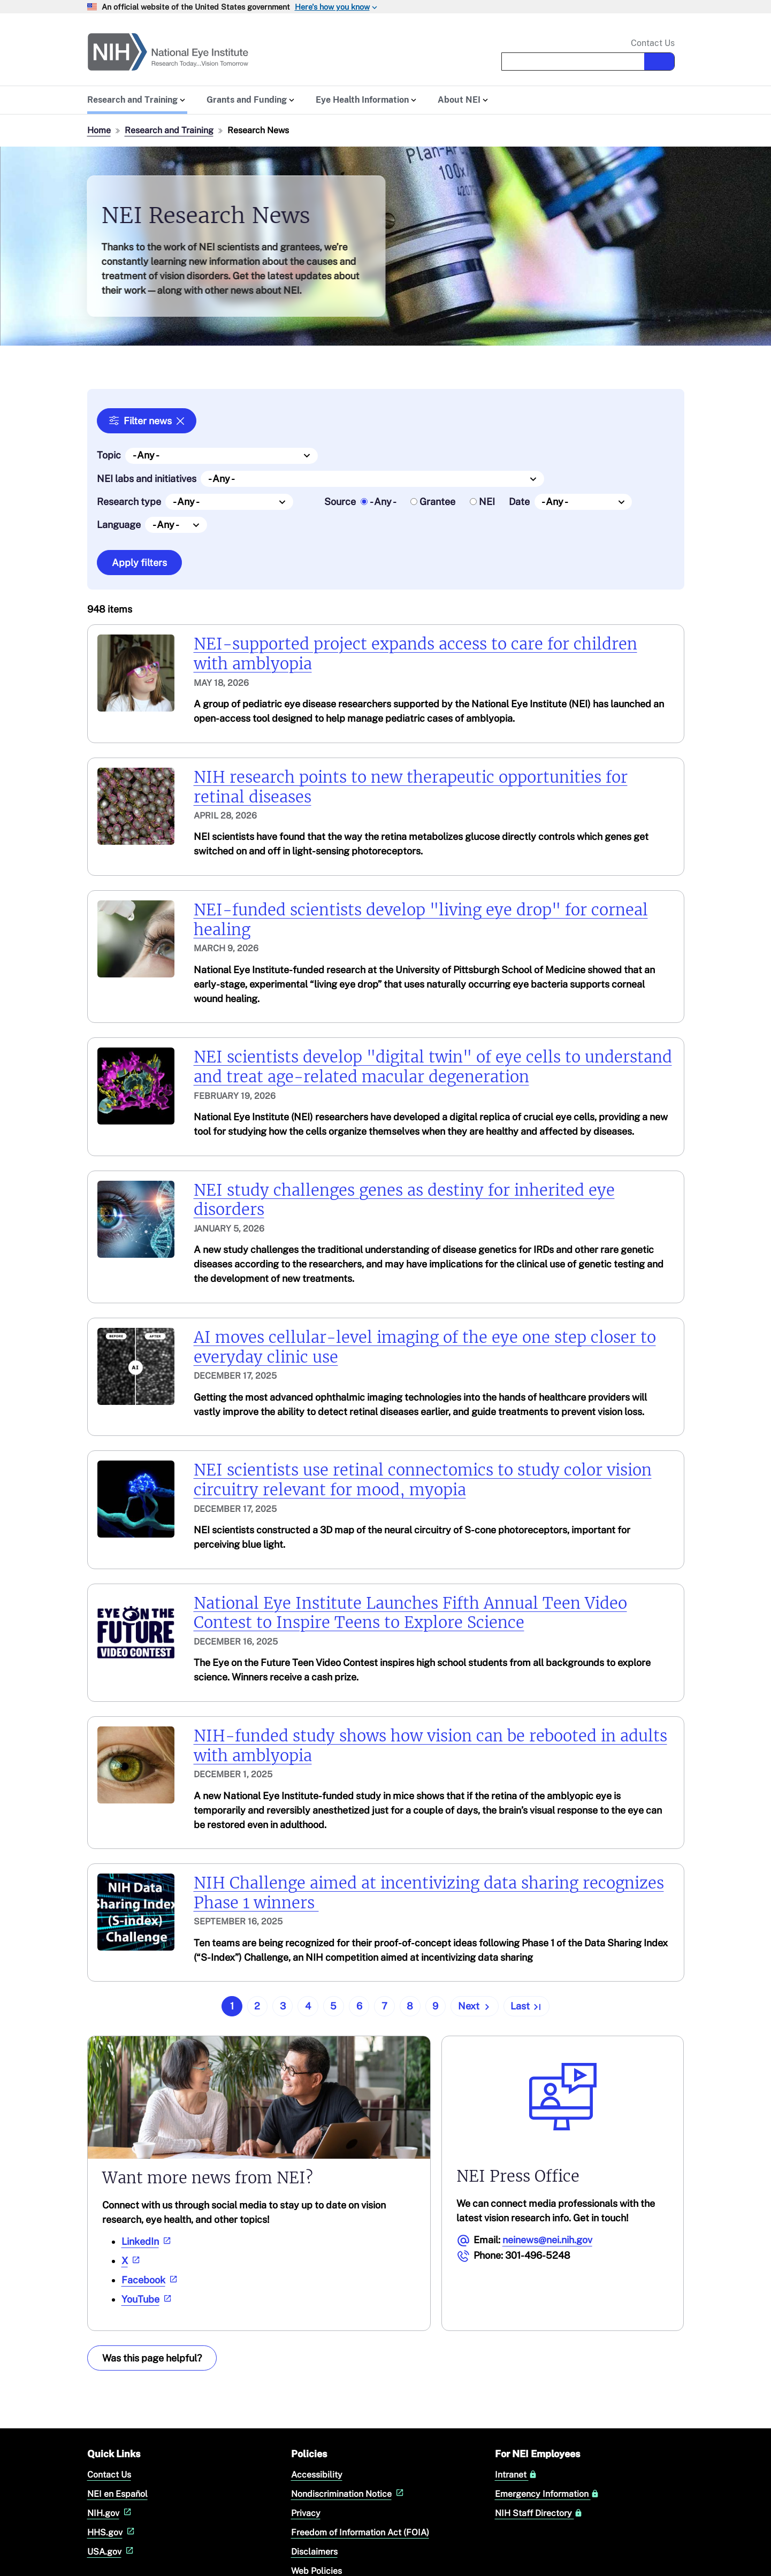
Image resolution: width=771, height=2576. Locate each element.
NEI (487, 501)
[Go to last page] (526, 2006)
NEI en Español (117, 2494)
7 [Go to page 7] (384, 2006)
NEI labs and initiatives (146, 478)
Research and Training (169, 130)
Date (519, 501)
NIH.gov (110, 2513)
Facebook (150, 2279)
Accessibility (316, 2475)
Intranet (516, 2475)
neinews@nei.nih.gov (547, 2239)
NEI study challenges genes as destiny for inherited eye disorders (404, 1199)
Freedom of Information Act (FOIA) (360, 2532)
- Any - (383, 501)
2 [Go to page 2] (257, 2006)
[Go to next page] (475, 2006)
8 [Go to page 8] (410, 2006)
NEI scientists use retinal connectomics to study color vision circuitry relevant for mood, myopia (423, 1480)
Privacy (305, 2513)
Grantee (437, 501)
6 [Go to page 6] (359, 2006)
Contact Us (653, 43)
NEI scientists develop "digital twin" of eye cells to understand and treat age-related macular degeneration (433, 1067)
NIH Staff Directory (539, 2513)
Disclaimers (314, 2552)
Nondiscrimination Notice (348, 2494)
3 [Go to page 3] (283, 2006)
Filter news (148, 420)
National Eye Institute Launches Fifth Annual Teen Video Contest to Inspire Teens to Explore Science (410, 1612)
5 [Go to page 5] (333, 2006)
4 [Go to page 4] (308, 2006)
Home (99, 130)
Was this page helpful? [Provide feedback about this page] (152, 2357)
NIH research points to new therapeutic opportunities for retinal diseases (411, 786)
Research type (129, 501)
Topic (109, 455)
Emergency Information (547, 2494)
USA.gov (111, 2552)
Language (119, 524)
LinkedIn (147, 2240)
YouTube (147, 2298)
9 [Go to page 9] (435, 2006)
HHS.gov (112, 2532)
